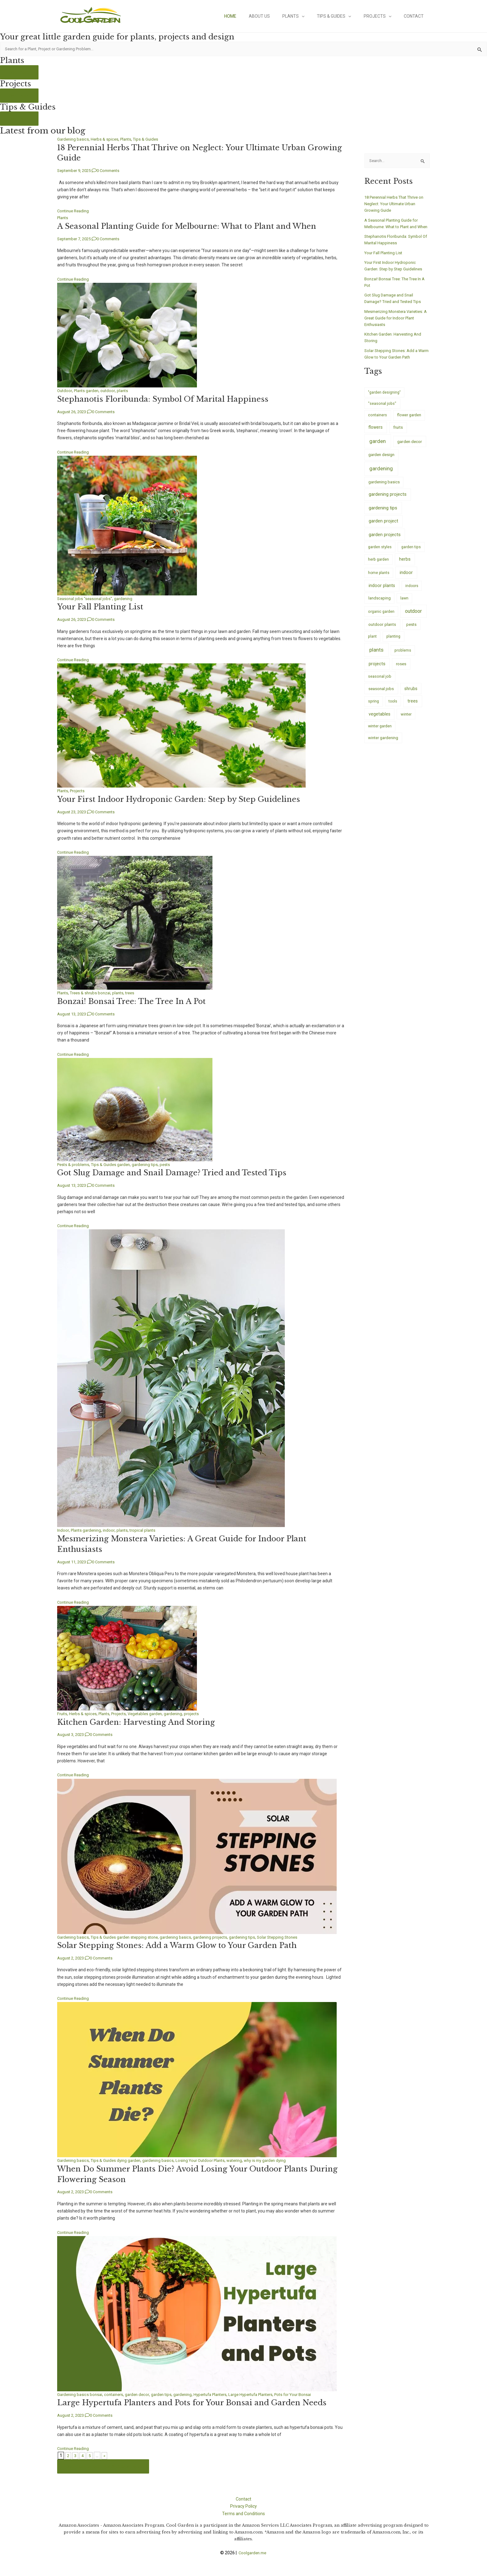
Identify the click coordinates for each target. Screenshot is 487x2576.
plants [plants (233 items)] (376, 657)
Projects (383, 16)
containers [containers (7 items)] (377, 422)
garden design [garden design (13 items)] (381, 462)
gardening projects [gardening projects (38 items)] (388, 502)
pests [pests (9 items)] (411, 632)
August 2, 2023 (72, 1956)
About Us (276, 16)
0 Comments (113, 171)
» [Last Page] (106, 2453)
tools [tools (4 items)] (393, 709)
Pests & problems (74, 1163)
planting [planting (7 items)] (393, 644)
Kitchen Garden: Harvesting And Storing (140, 1720)
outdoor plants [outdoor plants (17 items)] (382, 632)
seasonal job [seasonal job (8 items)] (379, 684)
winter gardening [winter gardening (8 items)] (383, 745)
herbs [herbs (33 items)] (405, 566)
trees (136, 992)
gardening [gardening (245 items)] (381, 476)
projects (201, 1712)
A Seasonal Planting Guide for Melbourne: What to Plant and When (196, 226)
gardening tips (151, 1163)
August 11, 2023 (73, 1560)
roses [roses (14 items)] (401, 671)
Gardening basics (74, 139)
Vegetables (144, 1712)
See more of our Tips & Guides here (105, 2464)
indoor (112, 1529)
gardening (127, 598)
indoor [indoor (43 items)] (406, 580)
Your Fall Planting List (103, 607)
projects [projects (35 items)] (377, 671)
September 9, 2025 (76, 171)
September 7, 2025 (76, 239)
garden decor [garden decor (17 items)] (409, 448)
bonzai (108, 992)
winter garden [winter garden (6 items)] (380, 733)
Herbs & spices (107, 139)
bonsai (98, 2392)
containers (117, 2392)
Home (251, 16)
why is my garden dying (280, 2158)
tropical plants (148, 1529)
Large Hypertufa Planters (266, 2392)
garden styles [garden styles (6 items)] (380, 554)
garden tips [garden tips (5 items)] (411, 554)
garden (95, 390)
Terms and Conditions (243, 2511)
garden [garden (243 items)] (377, 448)
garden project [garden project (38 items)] (383, 528)
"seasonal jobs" (100, 598)
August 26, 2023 (73, 411)
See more (19, 73)
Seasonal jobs (70, 598)
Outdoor (65, 390)
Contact (416, 16)
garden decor (142, 2392)
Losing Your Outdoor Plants (209, 2158)
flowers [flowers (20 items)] (375, 434)
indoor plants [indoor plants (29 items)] (382, 592)
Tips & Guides (343, 16)
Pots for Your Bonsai (313, 2392)
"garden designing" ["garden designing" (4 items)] (384, 400)
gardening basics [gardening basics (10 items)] (384, 489)
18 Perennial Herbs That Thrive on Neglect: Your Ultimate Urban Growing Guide (395, 205)
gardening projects (219, 1935)
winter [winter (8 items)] (406, 721)
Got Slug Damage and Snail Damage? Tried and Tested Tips (179, 1172)
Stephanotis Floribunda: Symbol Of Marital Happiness (169, 399)
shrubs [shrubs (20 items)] (410, 696)
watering (246, 2158)
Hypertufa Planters (221, 2392)
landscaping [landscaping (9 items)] (379, 605)
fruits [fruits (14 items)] (398, 435)
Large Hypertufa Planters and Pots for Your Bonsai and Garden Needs (200, 2401)
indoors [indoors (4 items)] (411, 593)
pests (171, 1163)
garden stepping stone (142, 1935)
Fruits (62, 1712)
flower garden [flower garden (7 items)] (409, 422)
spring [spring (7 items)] (373, 709)
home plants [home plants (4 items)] (378, 580)
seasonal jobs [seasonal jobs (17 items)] (381, 696)
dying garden (132, 2158)
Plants (306, 16)
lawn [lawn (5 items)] (404, 605)
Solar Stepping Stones (291, 1935)
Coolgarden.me (252, 2550)
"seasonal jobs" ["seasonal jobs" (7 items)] (382, 411)
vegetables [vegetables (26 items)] (379, 721)
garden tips (168, 2392)
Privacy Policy (243, 2504)
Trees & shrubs (86, 992)
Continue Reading (74, 211)
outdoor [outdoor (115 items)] (413, 618)
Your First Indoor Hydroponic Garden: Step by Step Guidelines (186, 799)
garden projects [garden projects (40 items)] (385, 542)
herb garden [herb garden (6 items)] (378, 566)
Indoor (63, 1529)
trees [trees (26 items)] (412, 708)
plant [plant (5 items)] (372, 644)
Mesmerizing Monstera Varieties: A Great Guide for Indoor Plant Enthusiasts (396, 325)
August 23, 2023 (73, 811)
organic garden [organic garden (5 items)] (381, 619)
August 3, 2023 (72, 1733)
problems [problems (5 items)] (402, 658)
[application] (314, 16)
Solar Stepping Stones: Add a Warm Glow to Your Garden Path (185, 1944)
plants (127, 390)
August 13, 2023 (73, 1012)
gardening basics (182, 1935)
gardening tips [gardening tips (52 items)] (383, 515)
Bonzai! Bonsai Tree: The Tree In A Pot (136, 1001)
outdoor (111, 390)
